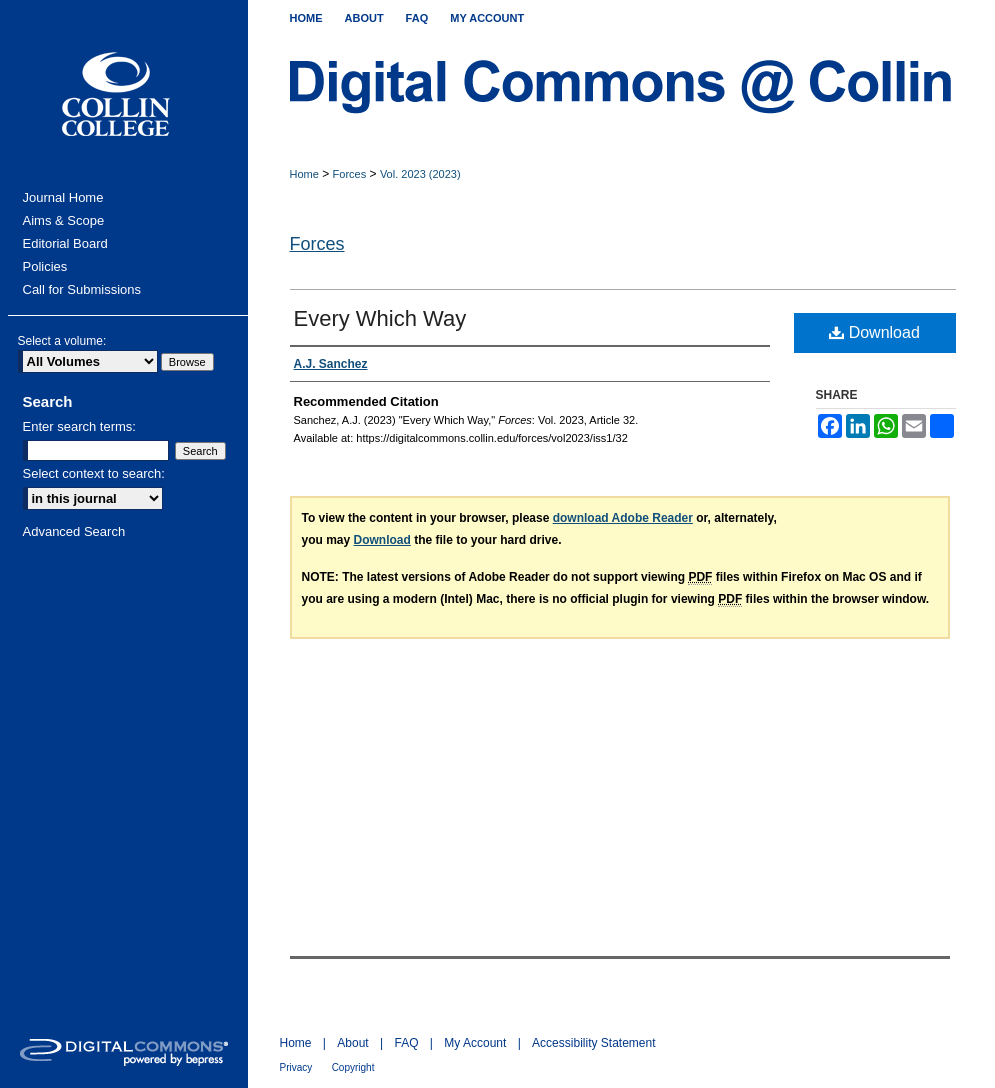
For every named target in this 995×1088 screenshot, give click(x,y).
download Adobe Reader (623, 518)
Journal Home (63, 197)
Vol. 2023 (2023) (420, 174)
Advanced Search (74, 531)
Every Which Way (380, 318)
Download (874, 332)
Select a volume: (62, 341)
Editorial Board (65, 243)
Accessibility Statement (593, 1043)
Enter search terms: (79, 426)
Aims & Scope (64, 220)
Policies (45, 266)
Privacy (296, 1067)
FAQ (406, 1043)
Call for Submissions (82, 289)
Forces (350, 174)
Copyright (353, 1067)
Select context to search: (94, 473)
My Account (475, 1043)
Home (304, 174)
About (352, 1043)
